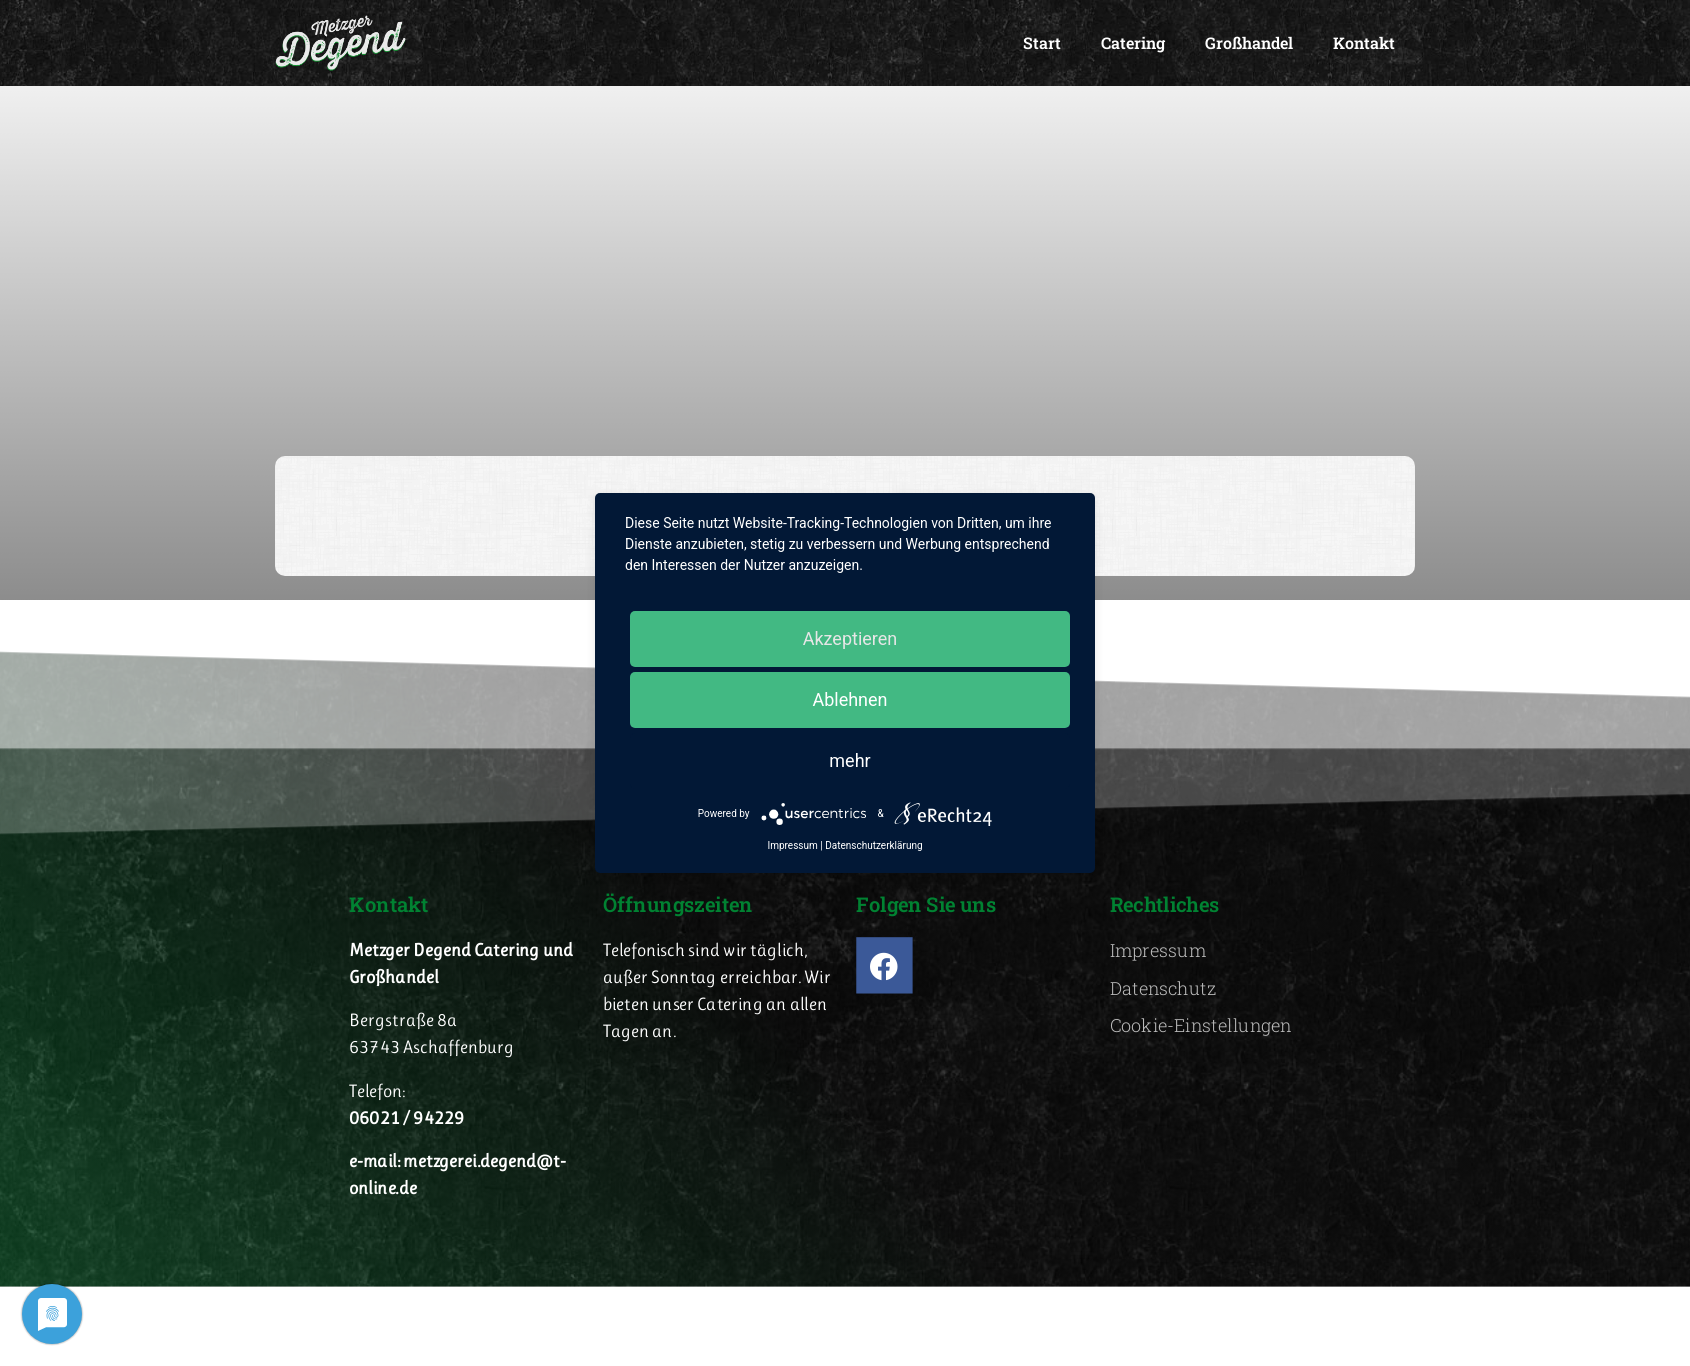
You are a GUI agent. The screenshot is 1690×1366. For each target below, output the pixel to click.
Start (1042, 42)
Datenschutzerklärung (873, 845)
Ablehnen (849, 699)
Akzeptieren (850, 638)
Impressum (792, 845)
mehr (849, 760)
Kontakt (1364, 42)
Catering (1133, 42)
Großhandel (1249, 42)
